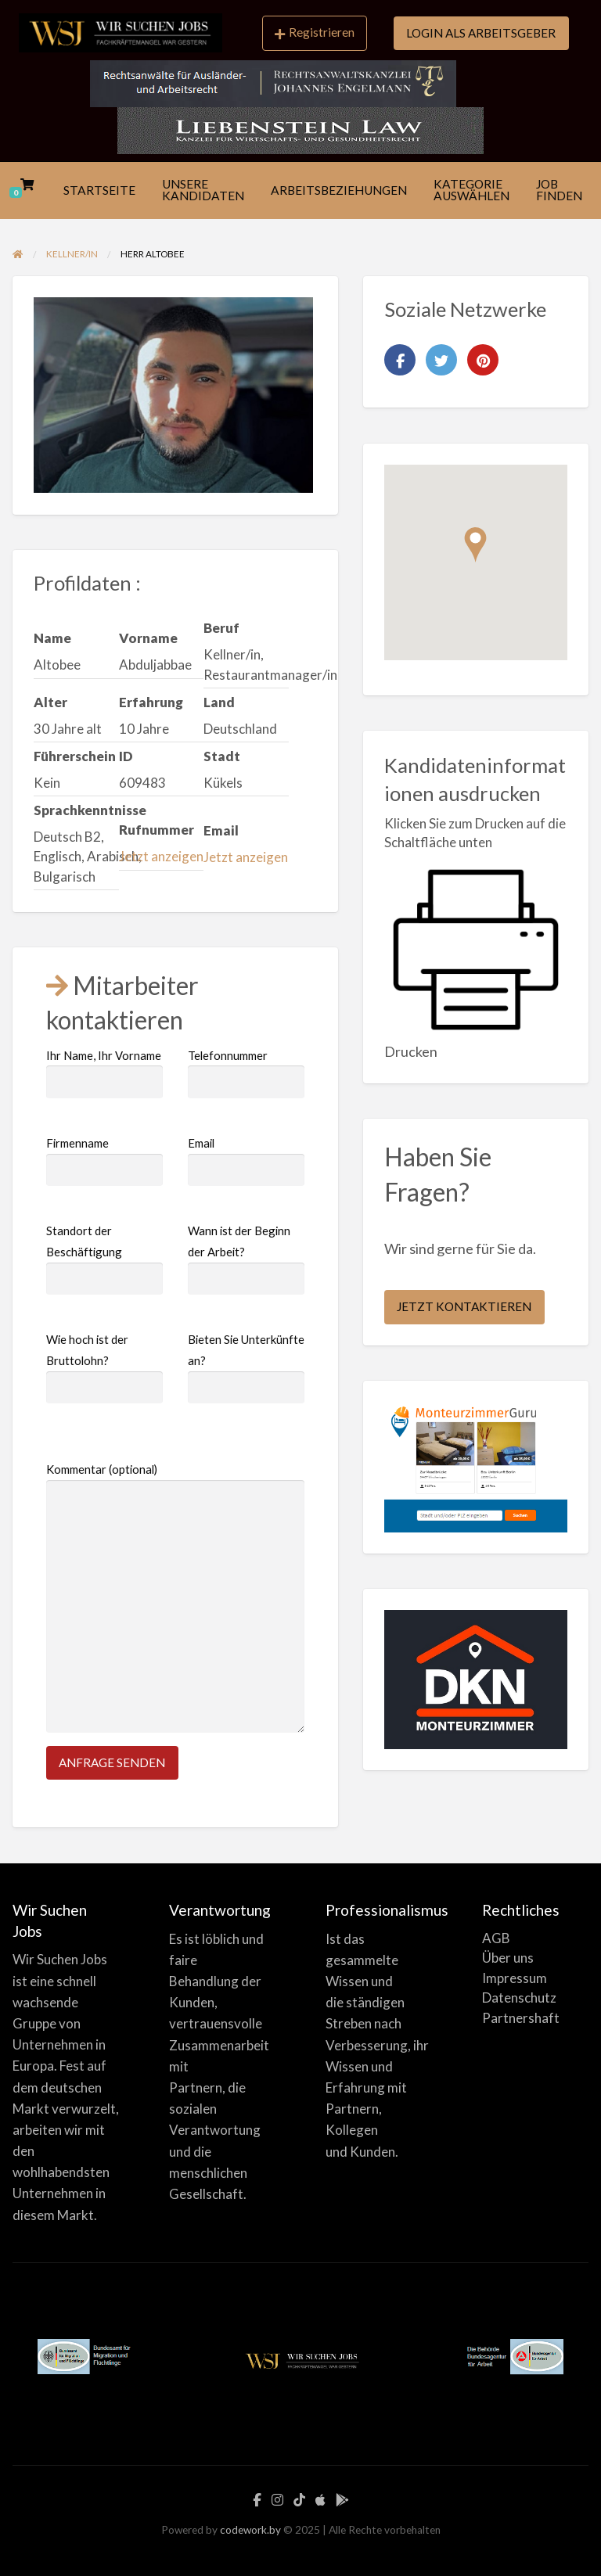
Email (246, 1161)
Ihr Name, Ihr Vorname (104, 1073)
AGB (496, 1938)
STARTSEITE (99, 190)
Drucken (410, 1051)
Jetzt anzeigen (161, 856)
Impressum (514, 1978)
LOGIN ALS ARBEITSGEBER (481, 33)
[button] (475, 544)
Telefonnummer (246, 1073)
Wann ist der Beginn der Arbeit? (246, 1259)
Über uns (508, 1957)
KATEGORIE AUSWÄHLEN (471, 190)
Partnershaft (521, 2018)
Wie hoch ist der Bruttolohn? (104, 1367)
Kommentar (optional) (175, 1597)
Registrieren (314, 32)
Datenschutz (519, 1997)
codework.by (250, 2530)
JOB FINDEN (559, 190)
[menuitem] (314, 34)
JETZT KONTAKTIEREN (464, 1306)
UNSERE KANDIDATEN (203, 190)
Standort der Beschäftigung (104, 1259)
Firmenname (104, 1161)
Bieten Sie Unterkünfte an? (246, 1367)
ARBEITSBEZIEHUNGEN (339, 190)
